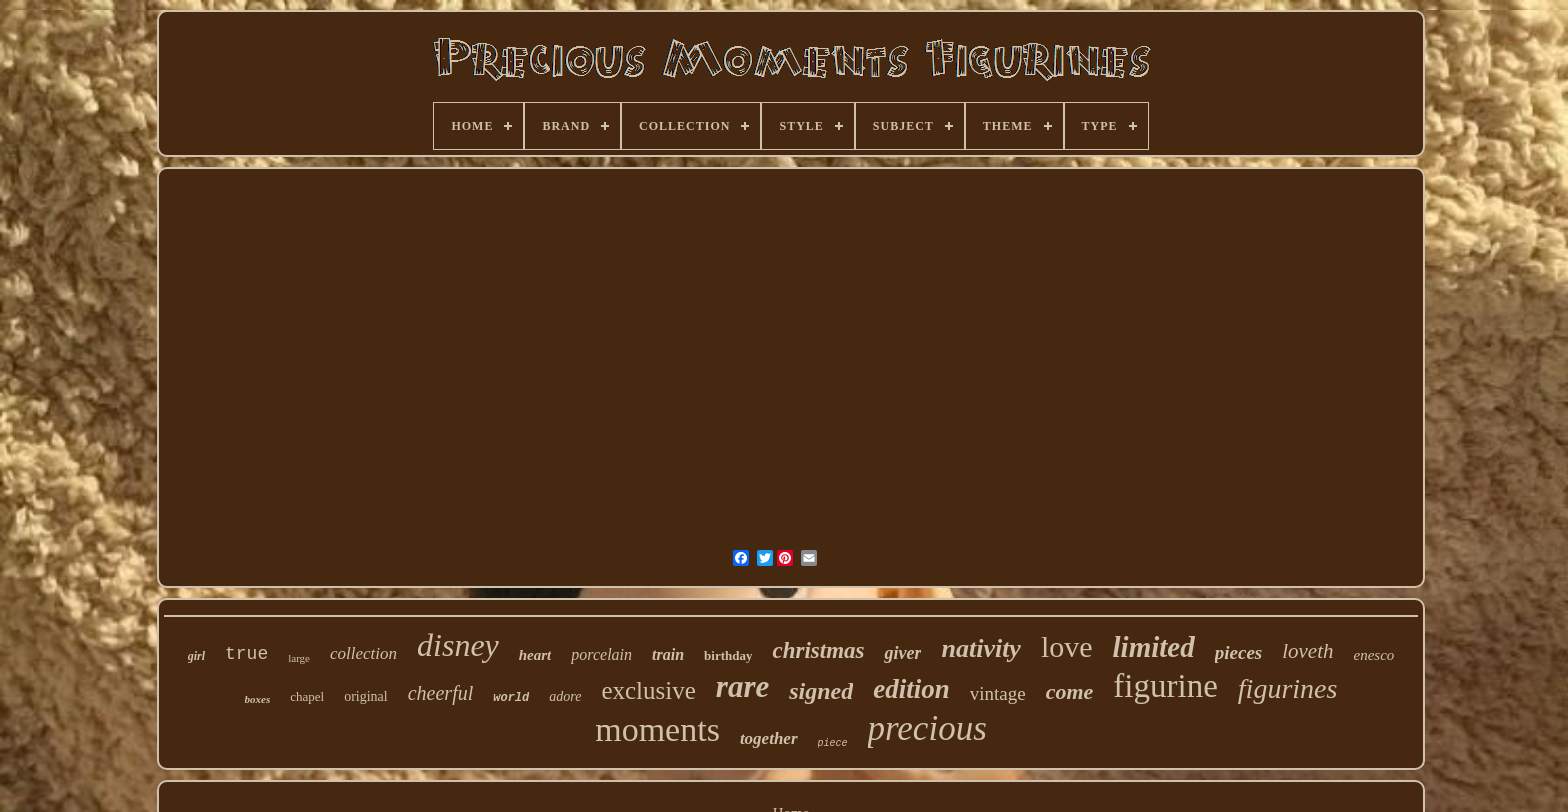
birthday (728, 655)
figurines (1288, 688)
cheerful (441, 693)
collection (363, 653)
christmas (818, 650)
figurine (1165, 686)
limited (1154, 647)
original (366, 696)
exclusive (648, 690)
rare (742, 686)
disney (458, 645)
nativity (980, 648)
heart (535, 655)
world (511, 698)
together (769, 738)
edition (911, 689)
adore (565, 696)
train (668, 654)
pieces (1238, 652)
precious (927, 728)
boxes (258, 699)
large (299, 658)
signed (821, 691)
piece (833, 743)
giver (902, 653)
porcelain (601, 654)
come (1070, 691)
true (246, 654)
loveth (1307, 651)
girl (196, 656)
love (1067, 646)
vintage (998, 693)
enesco (1374, 655)
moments (657, 729)
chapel (307, 696)
